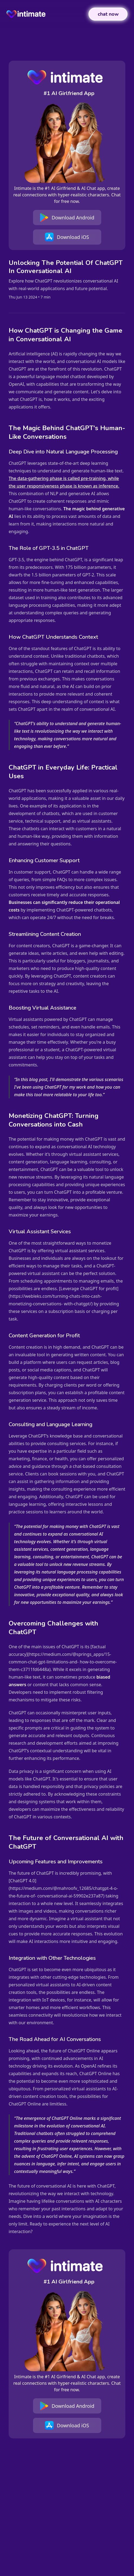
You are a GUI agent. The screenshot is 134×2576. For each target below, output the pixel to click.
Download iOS (67, 237)
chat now (108, 14)
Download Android (67, 217)
